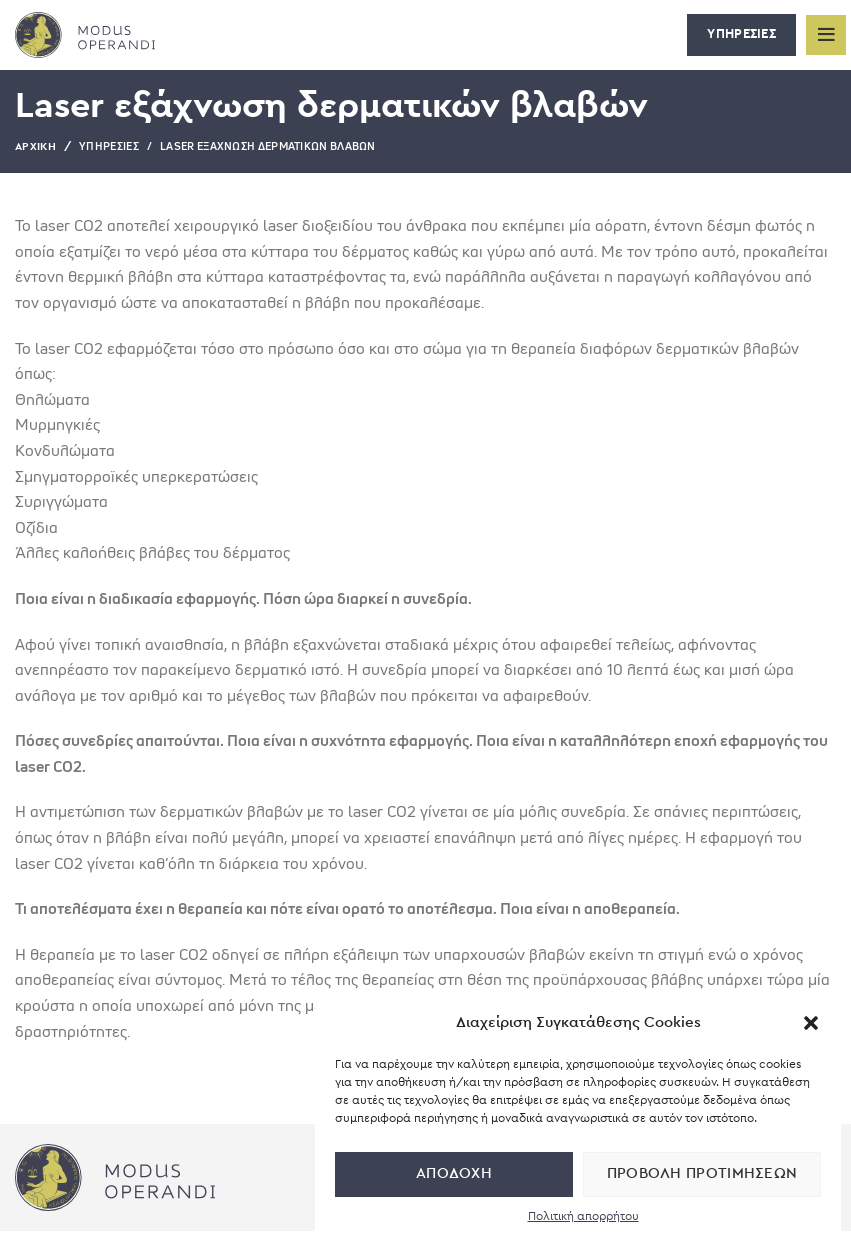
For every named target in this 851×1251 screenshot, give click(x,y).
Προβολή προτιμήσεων (702, 1173)
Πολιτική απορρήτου (583, 1216)
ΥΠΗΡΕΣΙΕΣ (741, 34)
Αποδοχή (454, 1173)
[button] (811, 1023)
